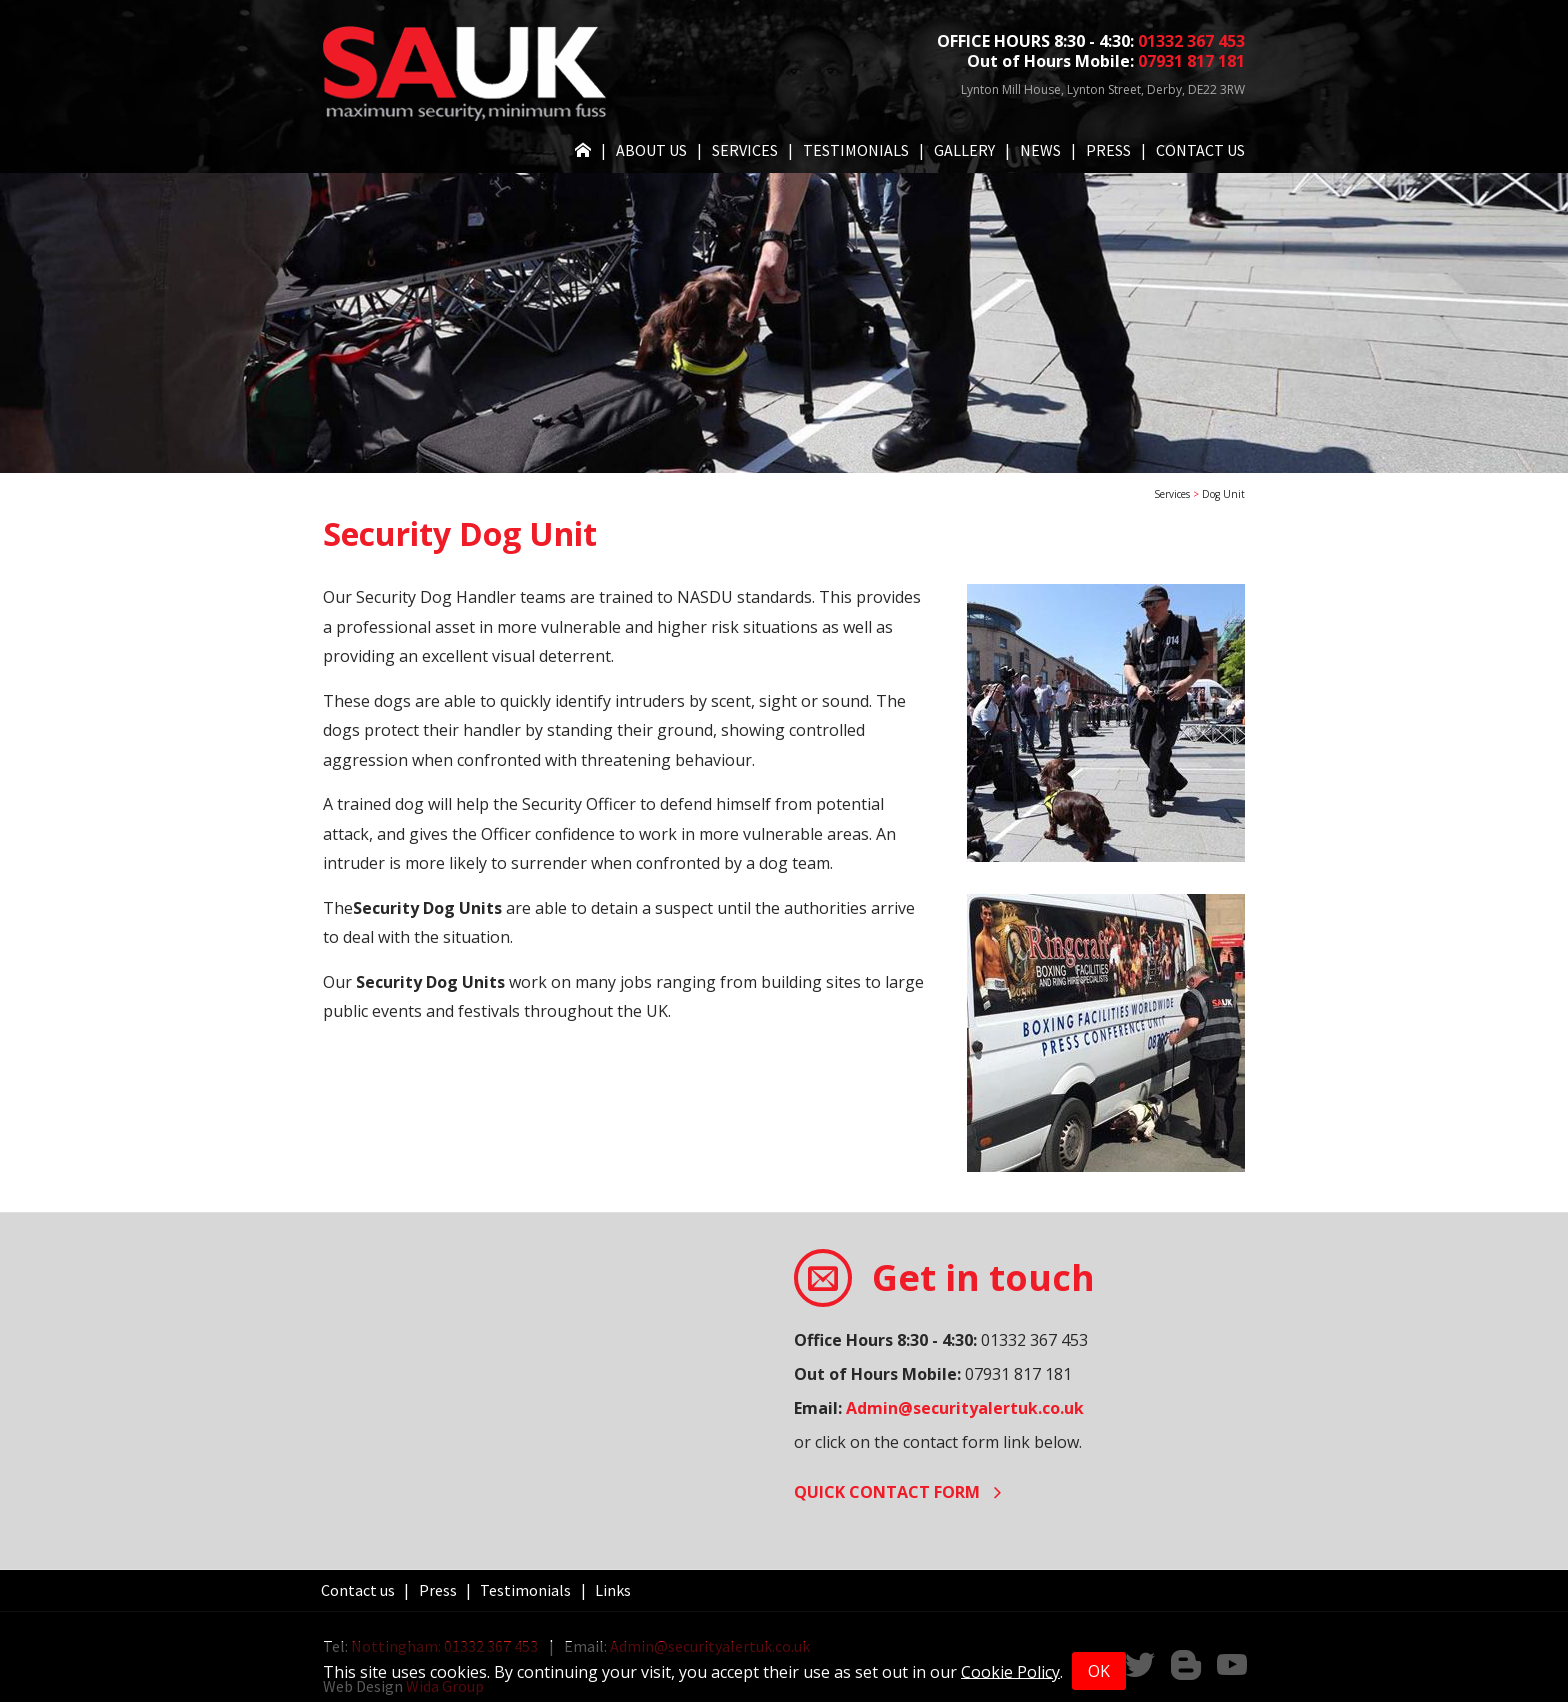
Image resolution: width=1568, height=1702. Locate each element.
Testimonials (856, 150)
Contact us (1200, 150)
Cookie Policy (1010, 1671)
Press (1108, 150)
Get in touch (983, 1277)
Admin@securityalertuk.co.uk (965, 1408)
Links (613, 1590)
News (1040, 150)
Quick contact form (897, 1492)
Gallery (964, 150)
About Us (651, 150)
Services (745, 150)
